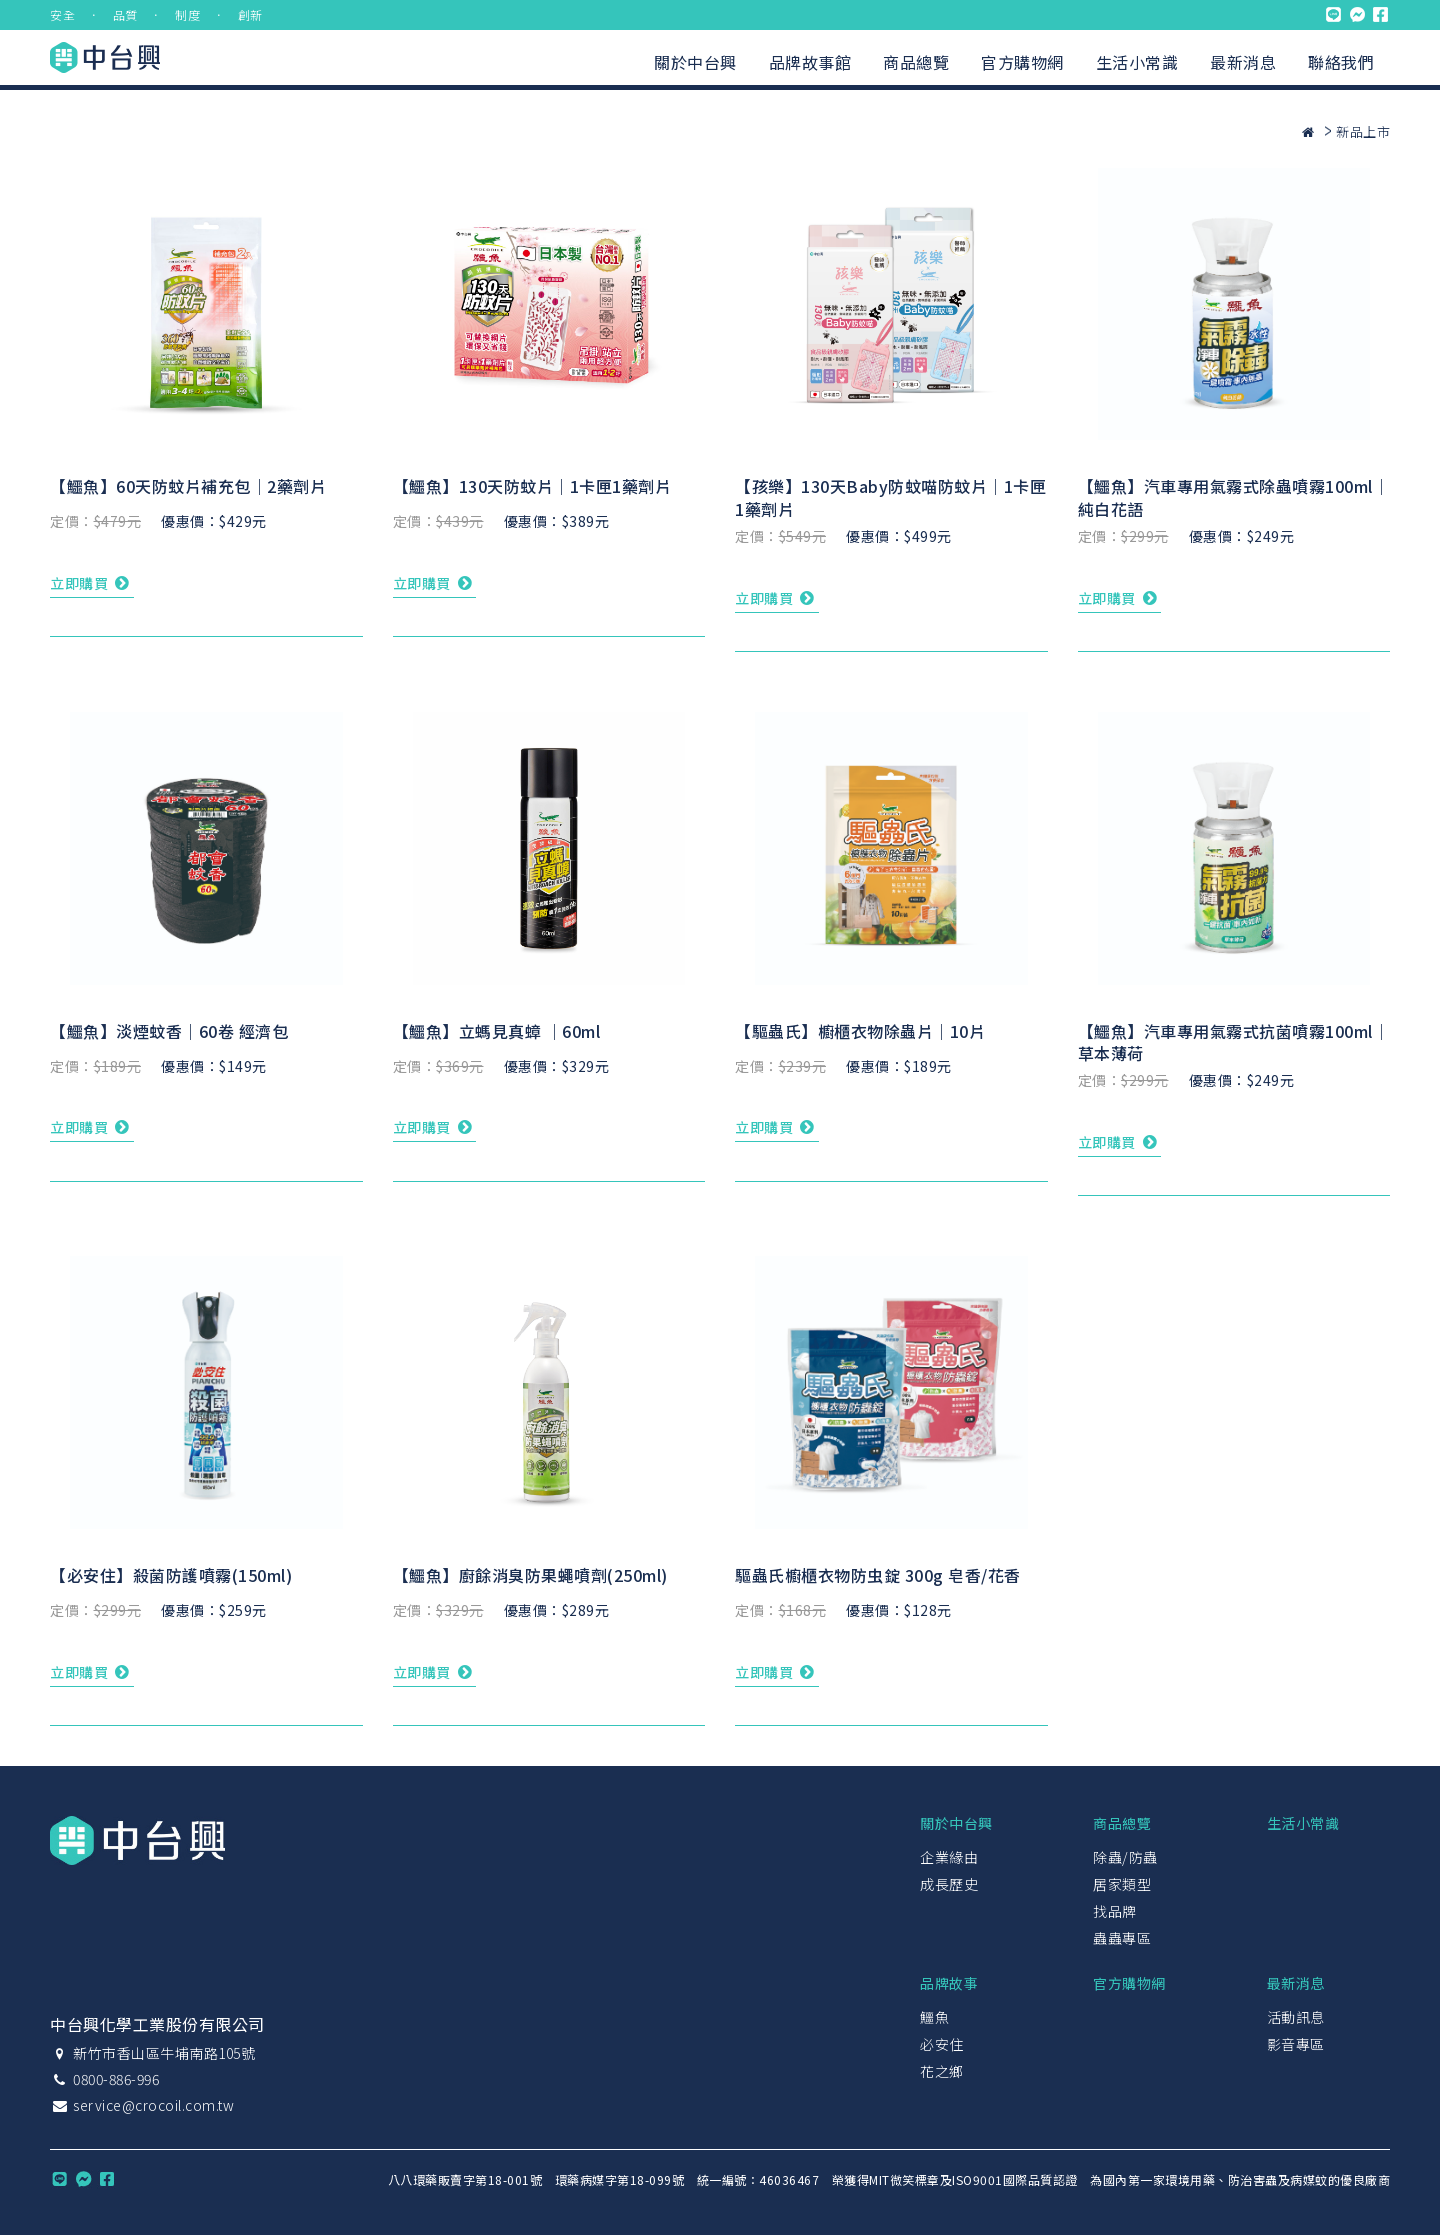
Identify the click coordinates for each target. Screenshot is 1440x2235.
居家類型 (1122, 1884)
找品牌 (1115, 1911)
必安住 (942, 2044)
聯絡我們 (1341, 62)
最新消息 (1243, 62)
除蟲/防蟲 (1125, 1857)
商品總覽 (916, 62)
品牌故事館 (810, 62)
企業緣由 (949, 1857)
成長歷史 (949, 1884)
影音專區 (1296, 2044)
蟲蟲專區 (1122, 1938)
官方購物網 (1022, 62)
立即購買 (92, 583)
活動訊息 (1296, 2017)
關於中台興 (695, 62)
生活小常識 (1137, 62)
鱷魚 (934, 2017)
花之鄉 (942, 2071)
